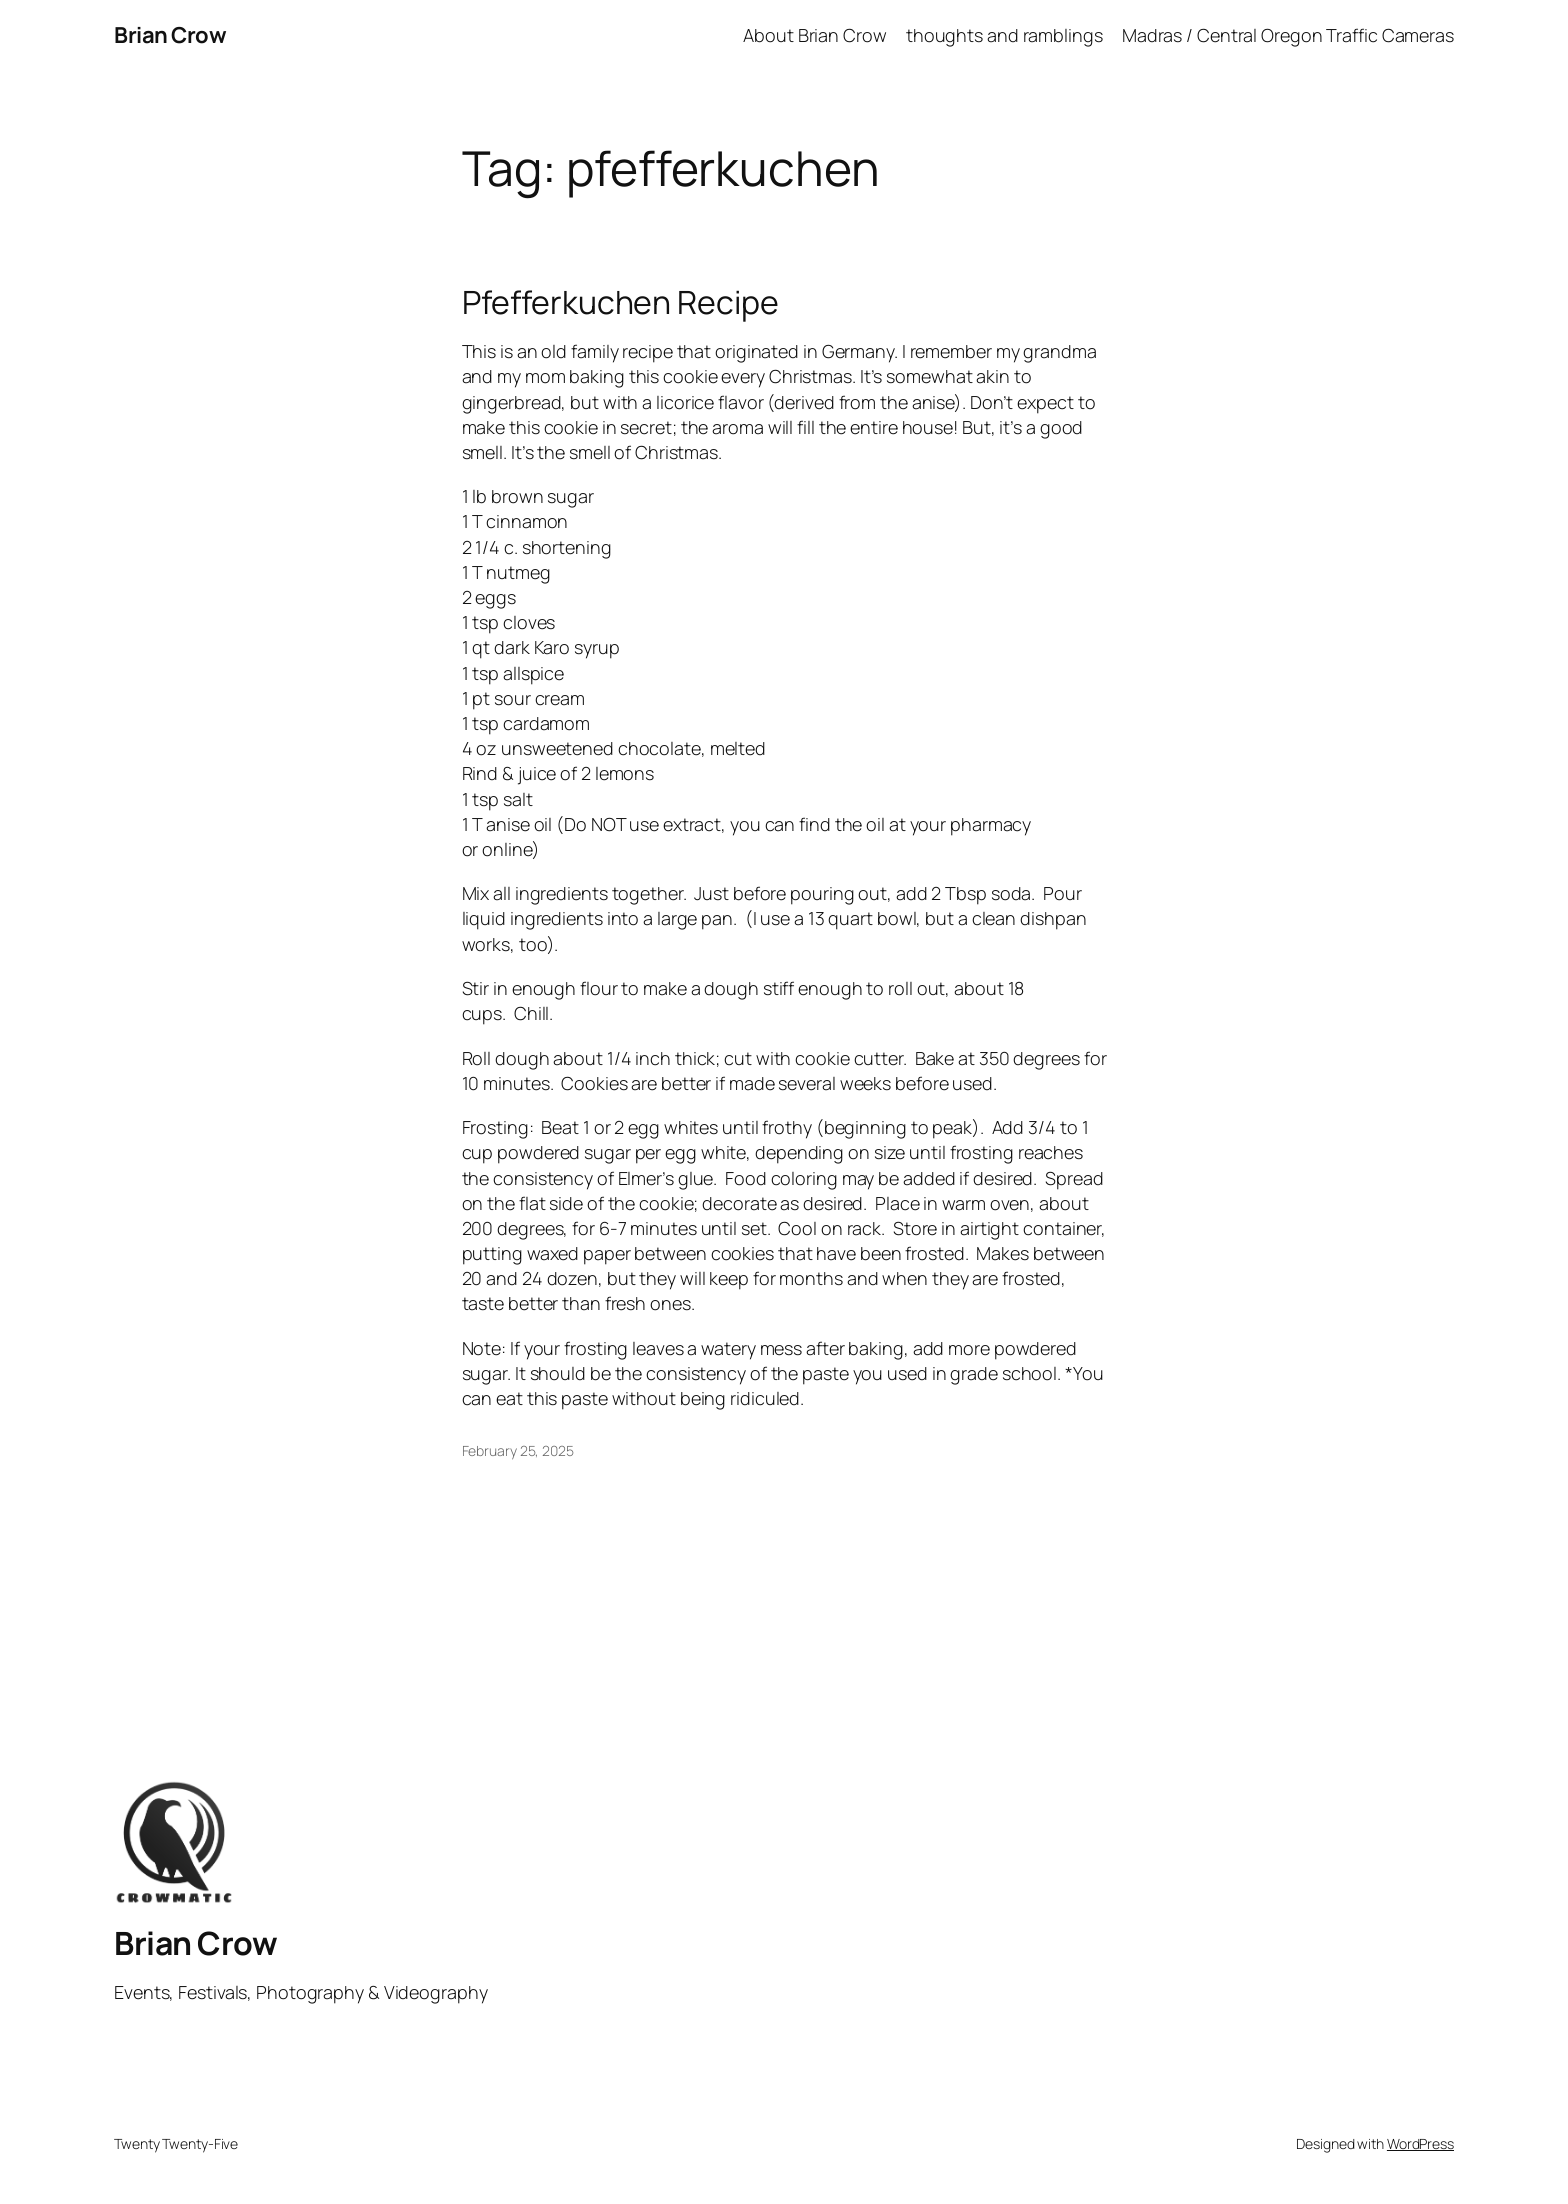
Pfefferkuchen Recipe (620, 302)
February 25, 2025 (518, 1450)
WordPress (1420, 2143)
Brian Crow (170, 35)
